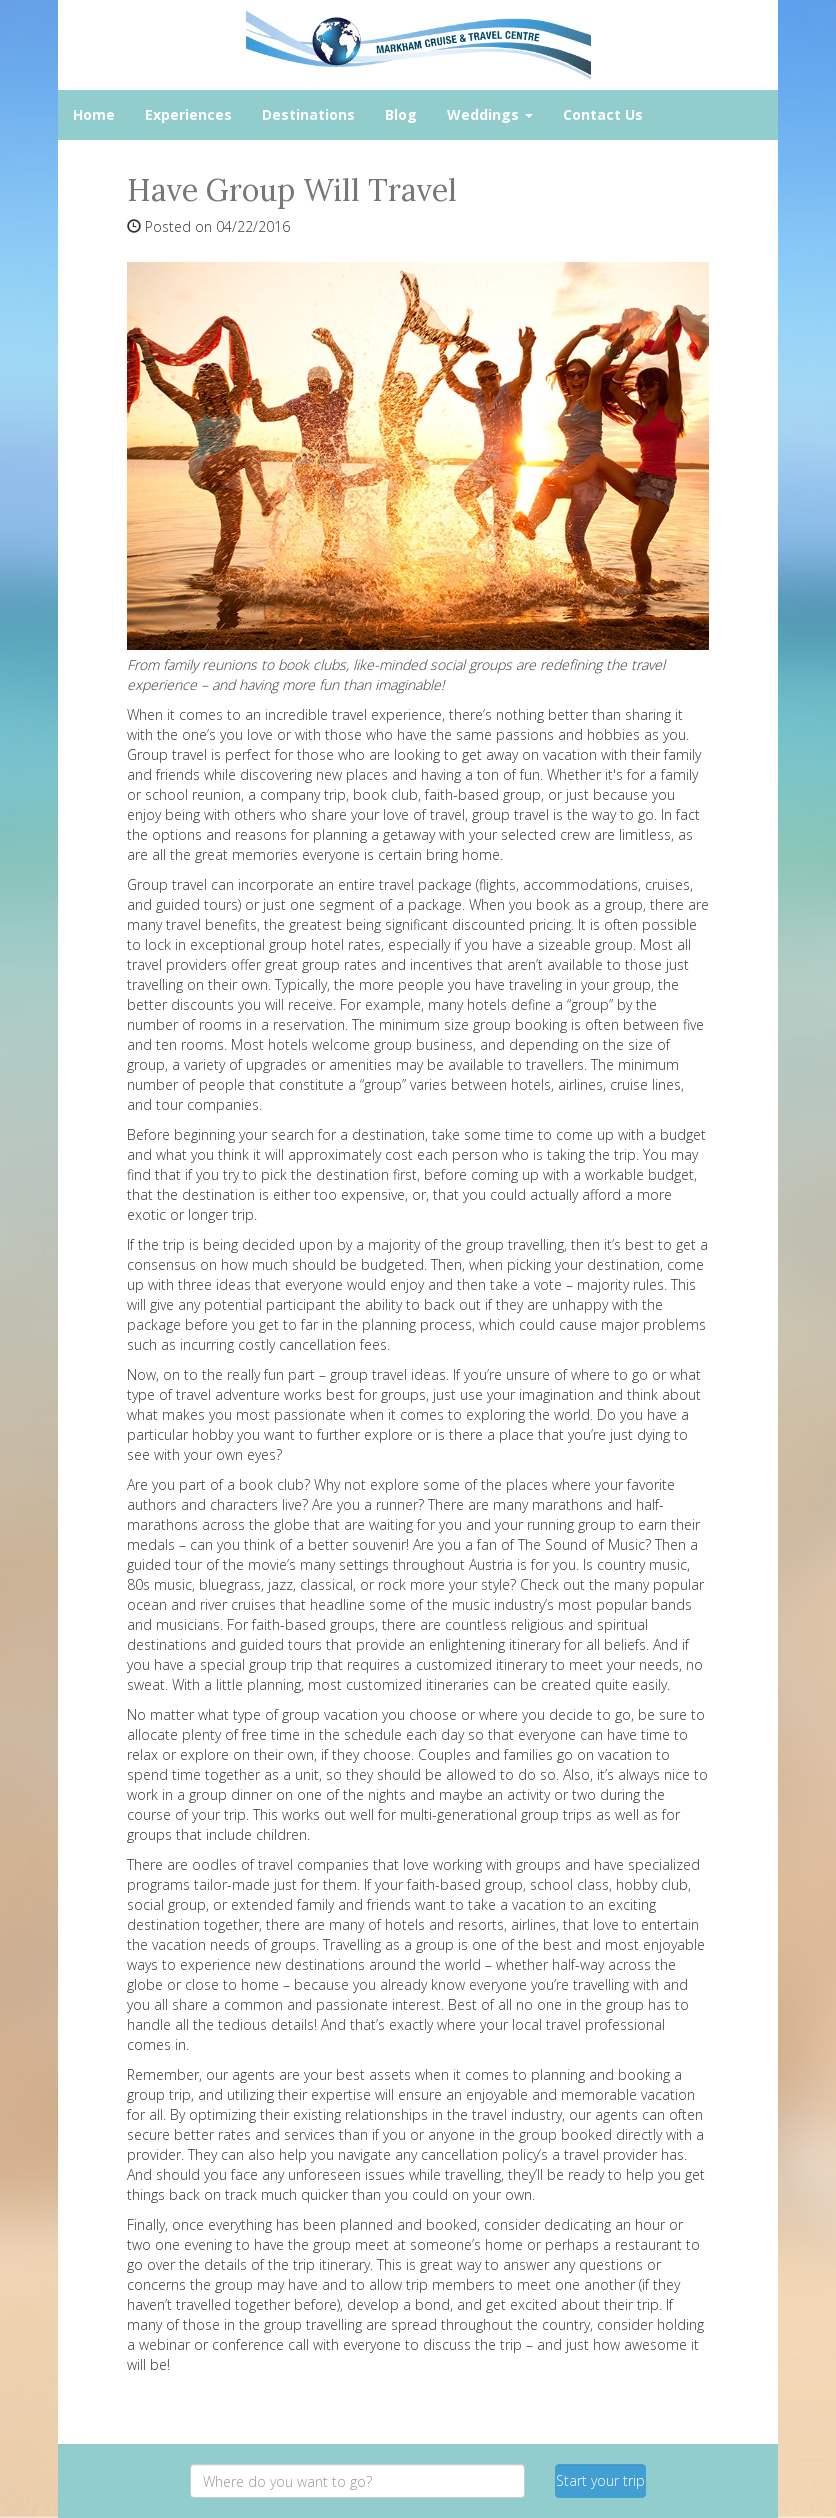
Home (94, 114)
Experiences (188, 114)
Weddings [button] (490, 114)
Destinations (308, 114)
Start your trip (600, 2480)
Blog (401, 114)
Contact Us (603, 114)
